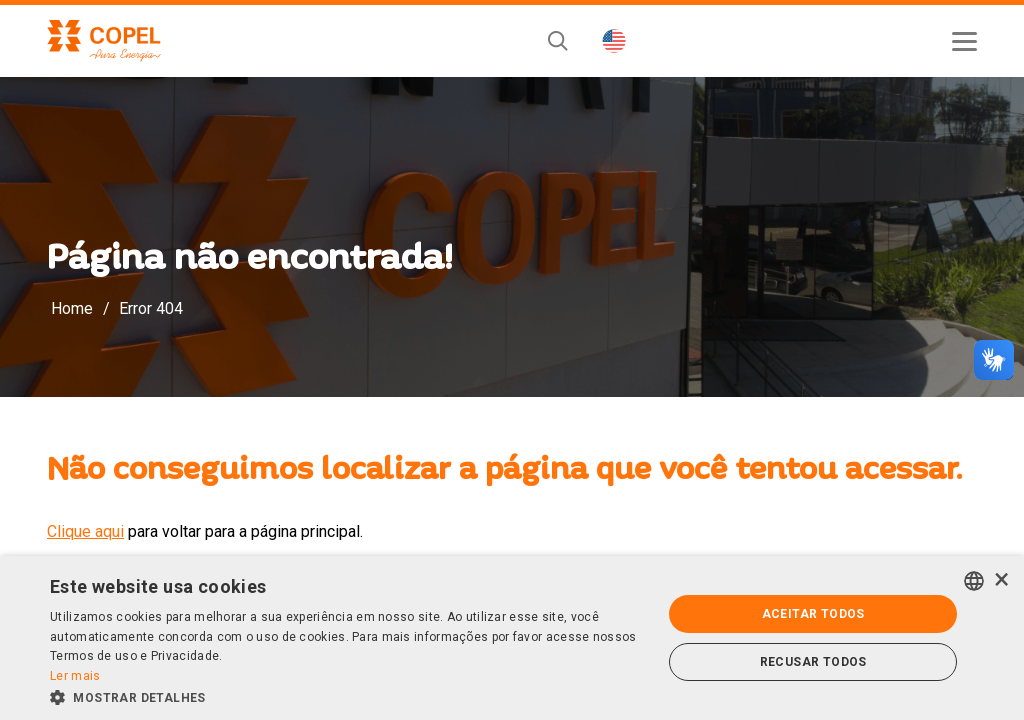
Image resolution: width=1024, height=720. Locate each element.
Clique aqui (85, 531)
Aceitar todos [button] (813, 614)
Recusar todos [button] (813, 662)
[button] (347, 696)
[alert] (512, 638)
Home (72, 308)
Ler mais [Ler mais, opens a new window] (75, 676)
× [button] (1001, 580)
